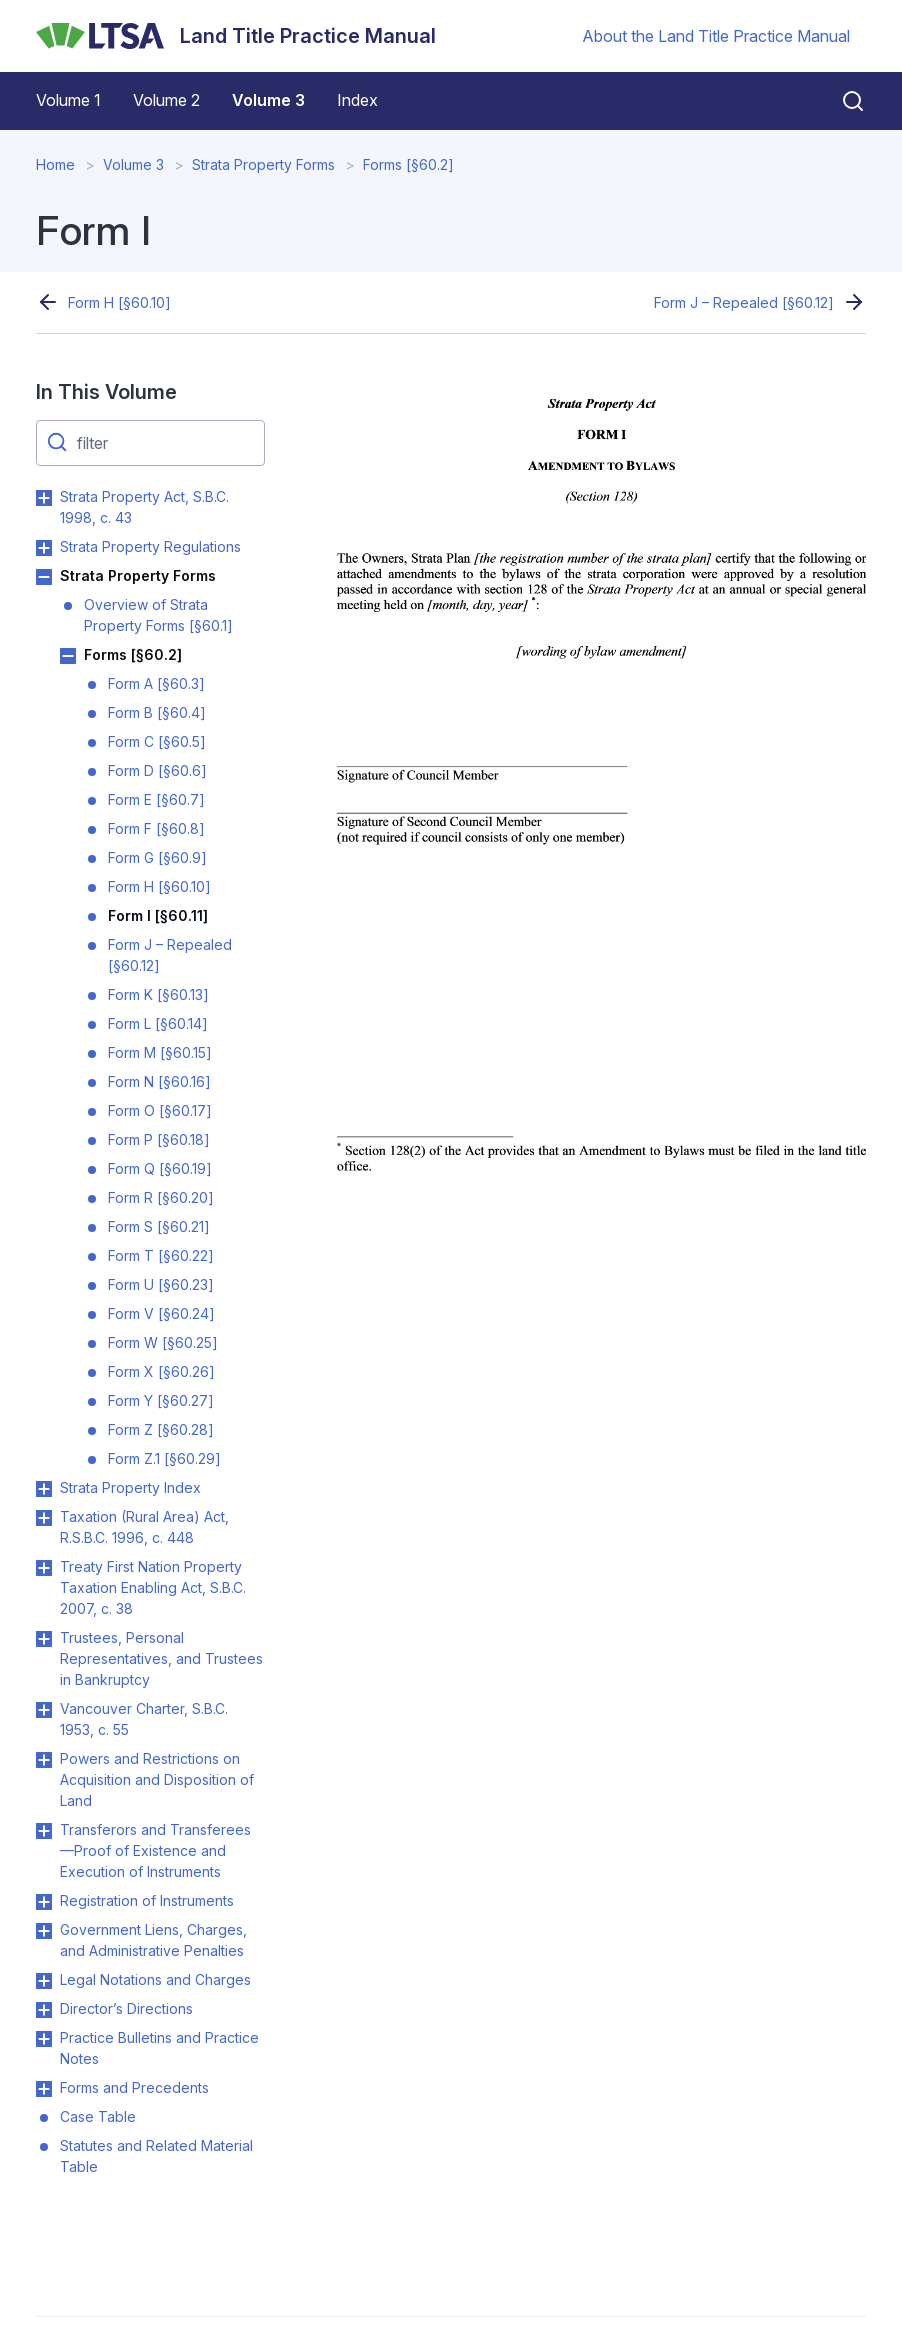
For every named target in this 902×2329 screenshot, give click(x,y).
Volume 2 (166, 100)
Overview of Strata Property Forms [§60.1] (158, 615)
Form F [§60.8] (156, 828)
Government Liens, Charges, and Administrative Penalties (153, 1940)
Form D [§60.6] (157, 770)
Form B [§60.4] (157, 712)
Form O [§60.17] (160, 1110)
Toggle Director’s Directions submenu (44, 2010)
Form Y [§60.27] (161, 1400)
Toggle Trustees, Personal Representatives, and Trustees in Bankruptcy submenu (44, 1639)
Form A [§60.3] (156, 683)
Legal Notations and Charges (155, 1979)
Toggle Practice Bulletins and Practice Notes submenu (44, 2039)
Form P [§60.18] (159, 1139)
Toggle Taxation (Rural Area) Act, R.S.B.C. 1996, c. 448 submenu (44, 1518)
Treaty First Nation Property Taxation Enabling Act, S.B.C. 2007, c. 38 (153, 1587)
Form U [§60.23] (161, 1284)
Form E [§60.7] (156, 799)
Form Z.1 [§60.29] (164, 1458)
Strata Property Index (130, 1487)
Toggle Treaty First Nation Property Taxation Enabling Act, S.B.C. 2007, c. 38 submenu (44, 1568)
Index (357, 100)
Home (55, 164)
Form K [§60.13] (158, 994)
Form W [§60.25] (163, 1342)
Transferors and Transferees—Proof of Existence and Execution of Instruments (155, 1850)
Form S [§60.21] (159, 1226)
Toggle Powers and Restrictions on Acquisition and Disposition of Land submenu (44, 1760)
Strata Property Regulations (150, 546)
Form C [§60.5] (157, 741)
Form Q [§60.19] (160, 1168)
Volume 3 (268, 100)
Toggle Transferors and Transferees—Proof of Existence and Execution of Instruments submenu (44, 1831)
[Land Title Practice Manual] (236, 36)
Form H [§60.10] (119, 302)
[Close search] (841, 101)
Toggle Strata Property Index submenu (44, 1489)
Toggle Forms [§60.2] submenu (68, 656)
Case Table (98, 2116)
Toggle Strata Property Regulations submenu (44, 548)
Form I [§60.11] (158, 915)
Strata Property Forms (263, 164)
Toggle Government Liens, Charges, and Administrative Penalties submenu (44, 1931)
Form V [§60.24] (161, 1313)
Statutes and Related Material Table (156, 2156)
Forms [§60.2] (408, 164)
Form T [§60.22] (161, 1255)
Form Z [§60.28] (161, 1429)
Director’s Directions (126, 2008)
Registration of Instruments (147, 1900)
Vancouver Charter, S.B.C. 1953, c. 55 (144, 1719)
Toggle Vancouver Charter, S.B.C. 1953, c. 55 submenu (44, 1710)
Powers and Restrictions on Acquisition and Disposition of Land (157, 1779)
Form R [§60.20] (161, 1197)
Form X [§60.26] (161, 1371)
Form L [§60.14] (158, 1023)
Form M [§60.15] (160, 1052)
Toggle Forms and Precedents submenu (44, 2089)
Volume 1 (68, 100)
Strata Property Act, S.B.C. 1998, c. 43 (144, 507)
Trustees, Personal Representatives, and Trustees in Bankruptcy (161, 1658)
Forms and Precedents (134, 2087)
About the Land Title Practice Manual (716, 36)
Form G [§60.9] (157, 857)
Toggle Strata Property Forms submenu (44, 577)
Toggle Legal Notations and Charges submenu (44, 1981)
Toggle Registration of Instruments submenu (44, 1902)
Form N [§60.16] (159, 1081)
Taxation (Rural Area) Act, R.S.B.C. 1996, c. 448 (144, 1527)
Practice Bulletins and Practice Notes (159, 2048)
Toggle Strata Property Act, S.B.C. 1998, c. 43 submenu (44, 498)
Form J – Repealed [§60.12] (744, 302)
